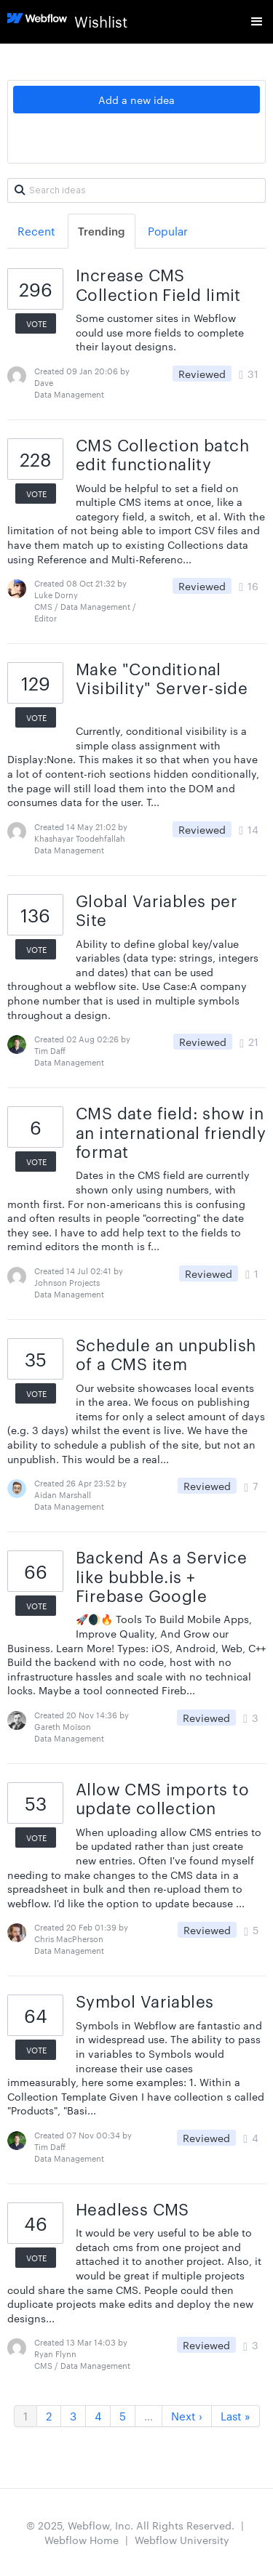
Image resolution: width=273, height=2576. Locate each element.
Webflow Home (81, 2539)
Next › (186, 2415)
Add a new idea (136, 99)
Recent (36, 230)
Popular (168, 230)
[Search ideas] (136, 190)
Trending (101, 230)
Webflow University (182, 2539)
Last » (235, 2415)
